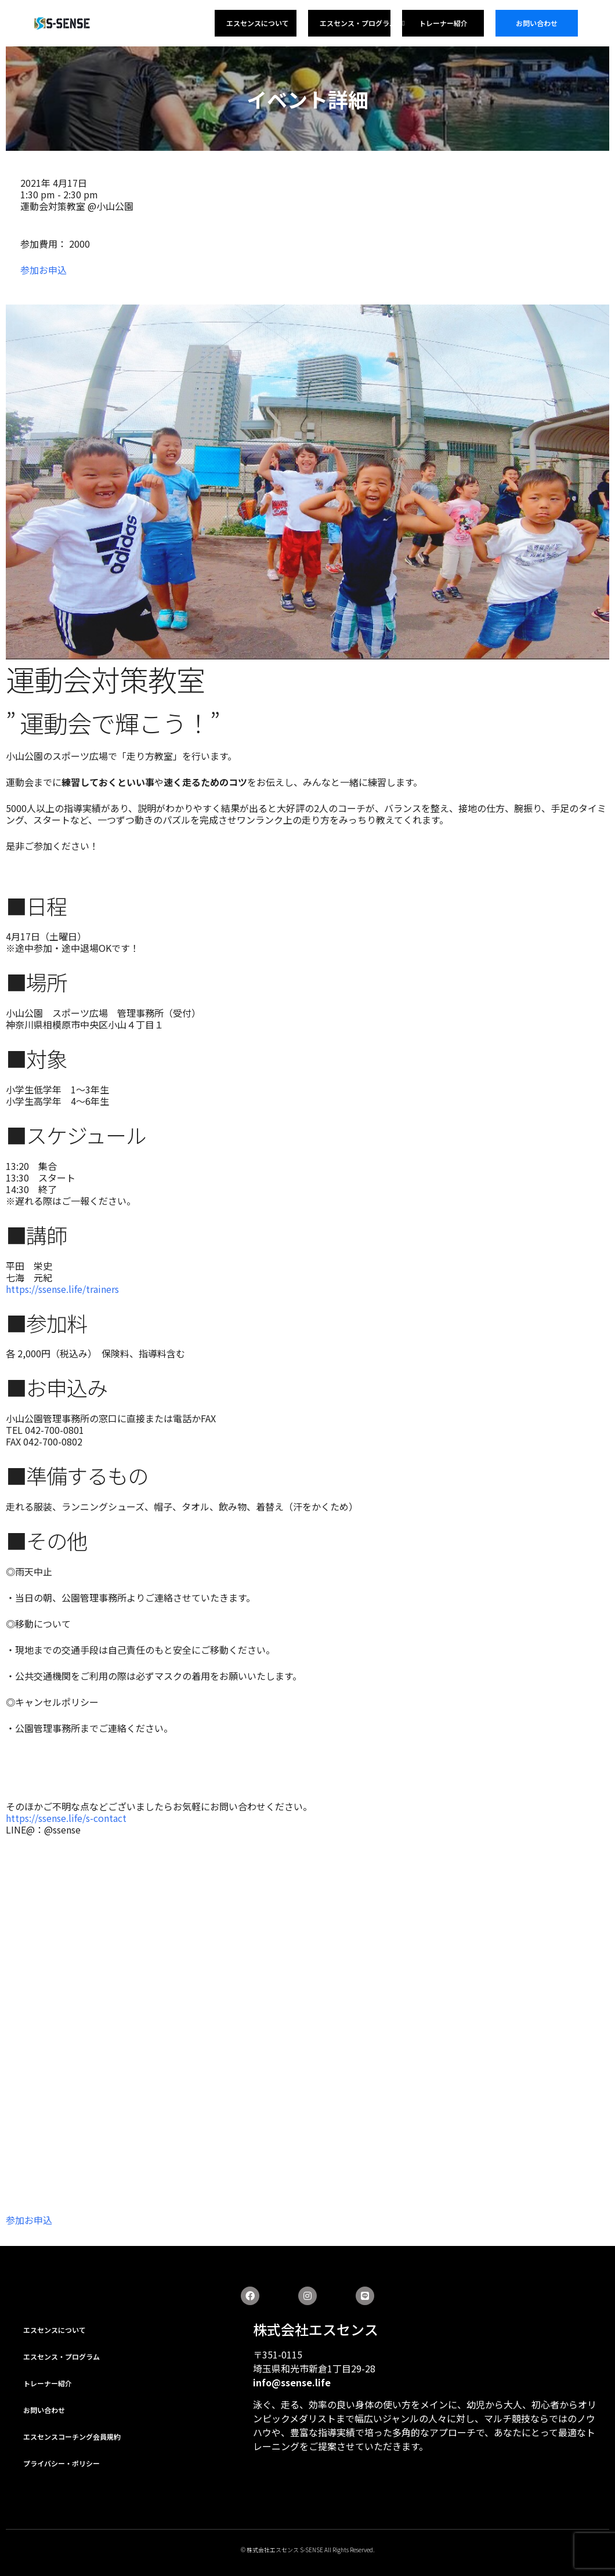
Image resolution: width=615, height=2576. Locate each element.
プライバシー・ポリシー (61, 2463)
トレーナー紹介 (443, 23)
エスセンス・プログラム (362, 23)
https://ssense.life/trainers (62, 1289)
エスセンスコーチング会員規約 (72, 2436)
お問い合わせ (537, 23)
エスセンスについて (257, 23)
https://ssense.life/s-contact (66, 1818)
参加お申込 (43, 270)
